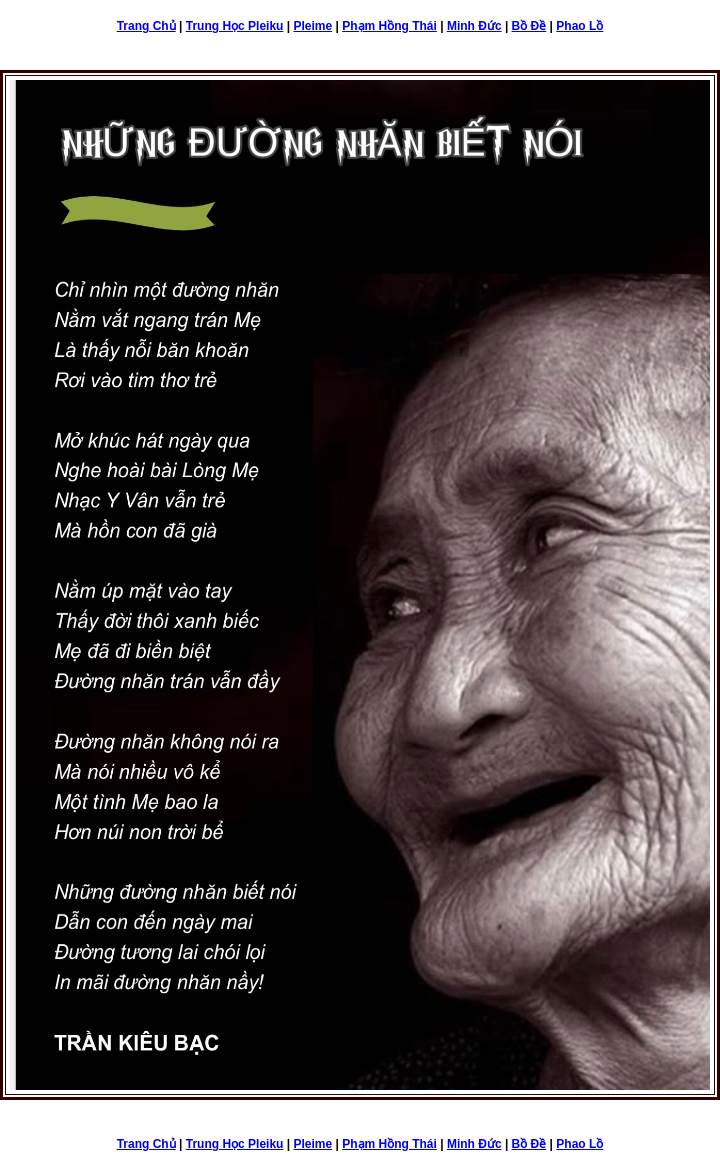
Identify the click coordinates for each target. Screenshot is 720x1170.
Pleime (312, 26)
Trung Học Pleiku (235, 26)
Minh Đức (474, 26)
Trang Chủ (146, 26)
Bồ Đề (529, 26)
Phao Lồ (579, 26)
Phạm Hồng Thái (389, 26)
